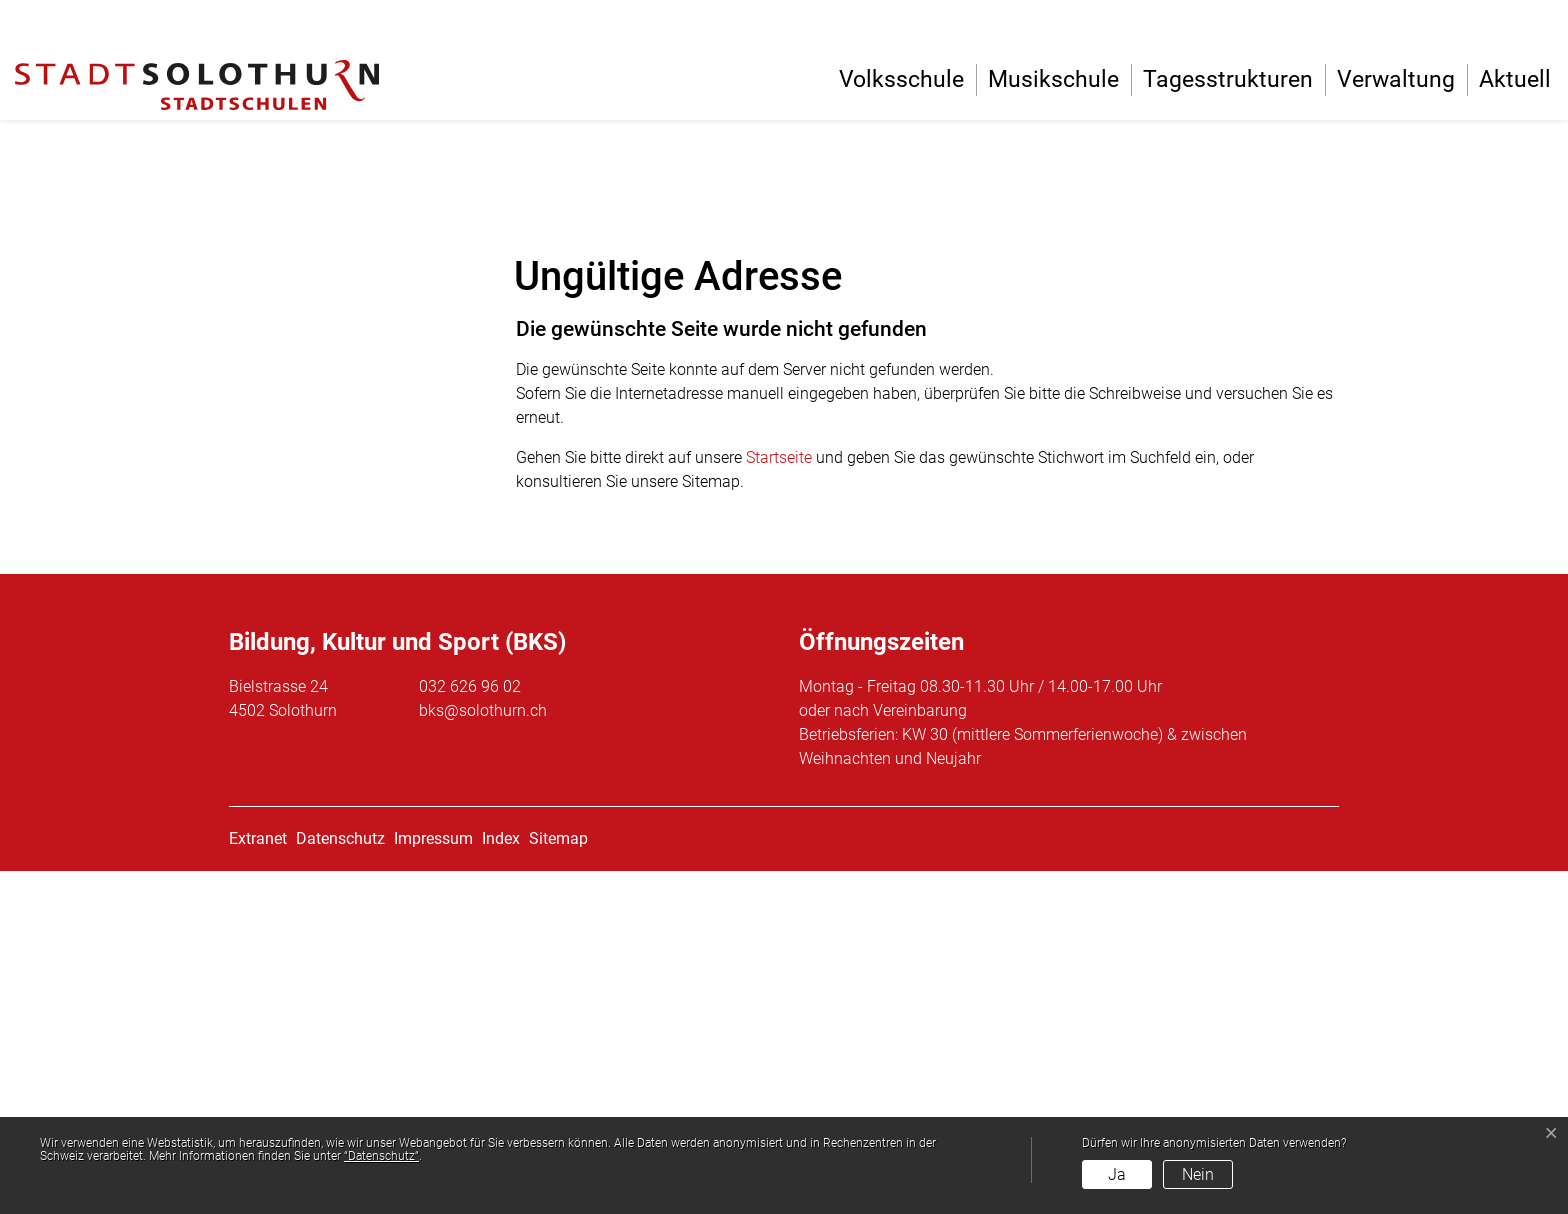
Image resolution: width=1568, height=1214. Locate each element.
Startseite (779, 800)
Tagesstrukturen (1228, 79)
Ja (1117, 1174)
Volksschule (901, 79)
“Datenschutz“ (381, 1156)
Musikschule (1053, 79)
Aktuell (1515, 79)
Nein (1198, 1174)
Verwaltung (1396, 79)
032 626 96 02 (470, 1029)
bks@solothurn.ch (483, 1053)
